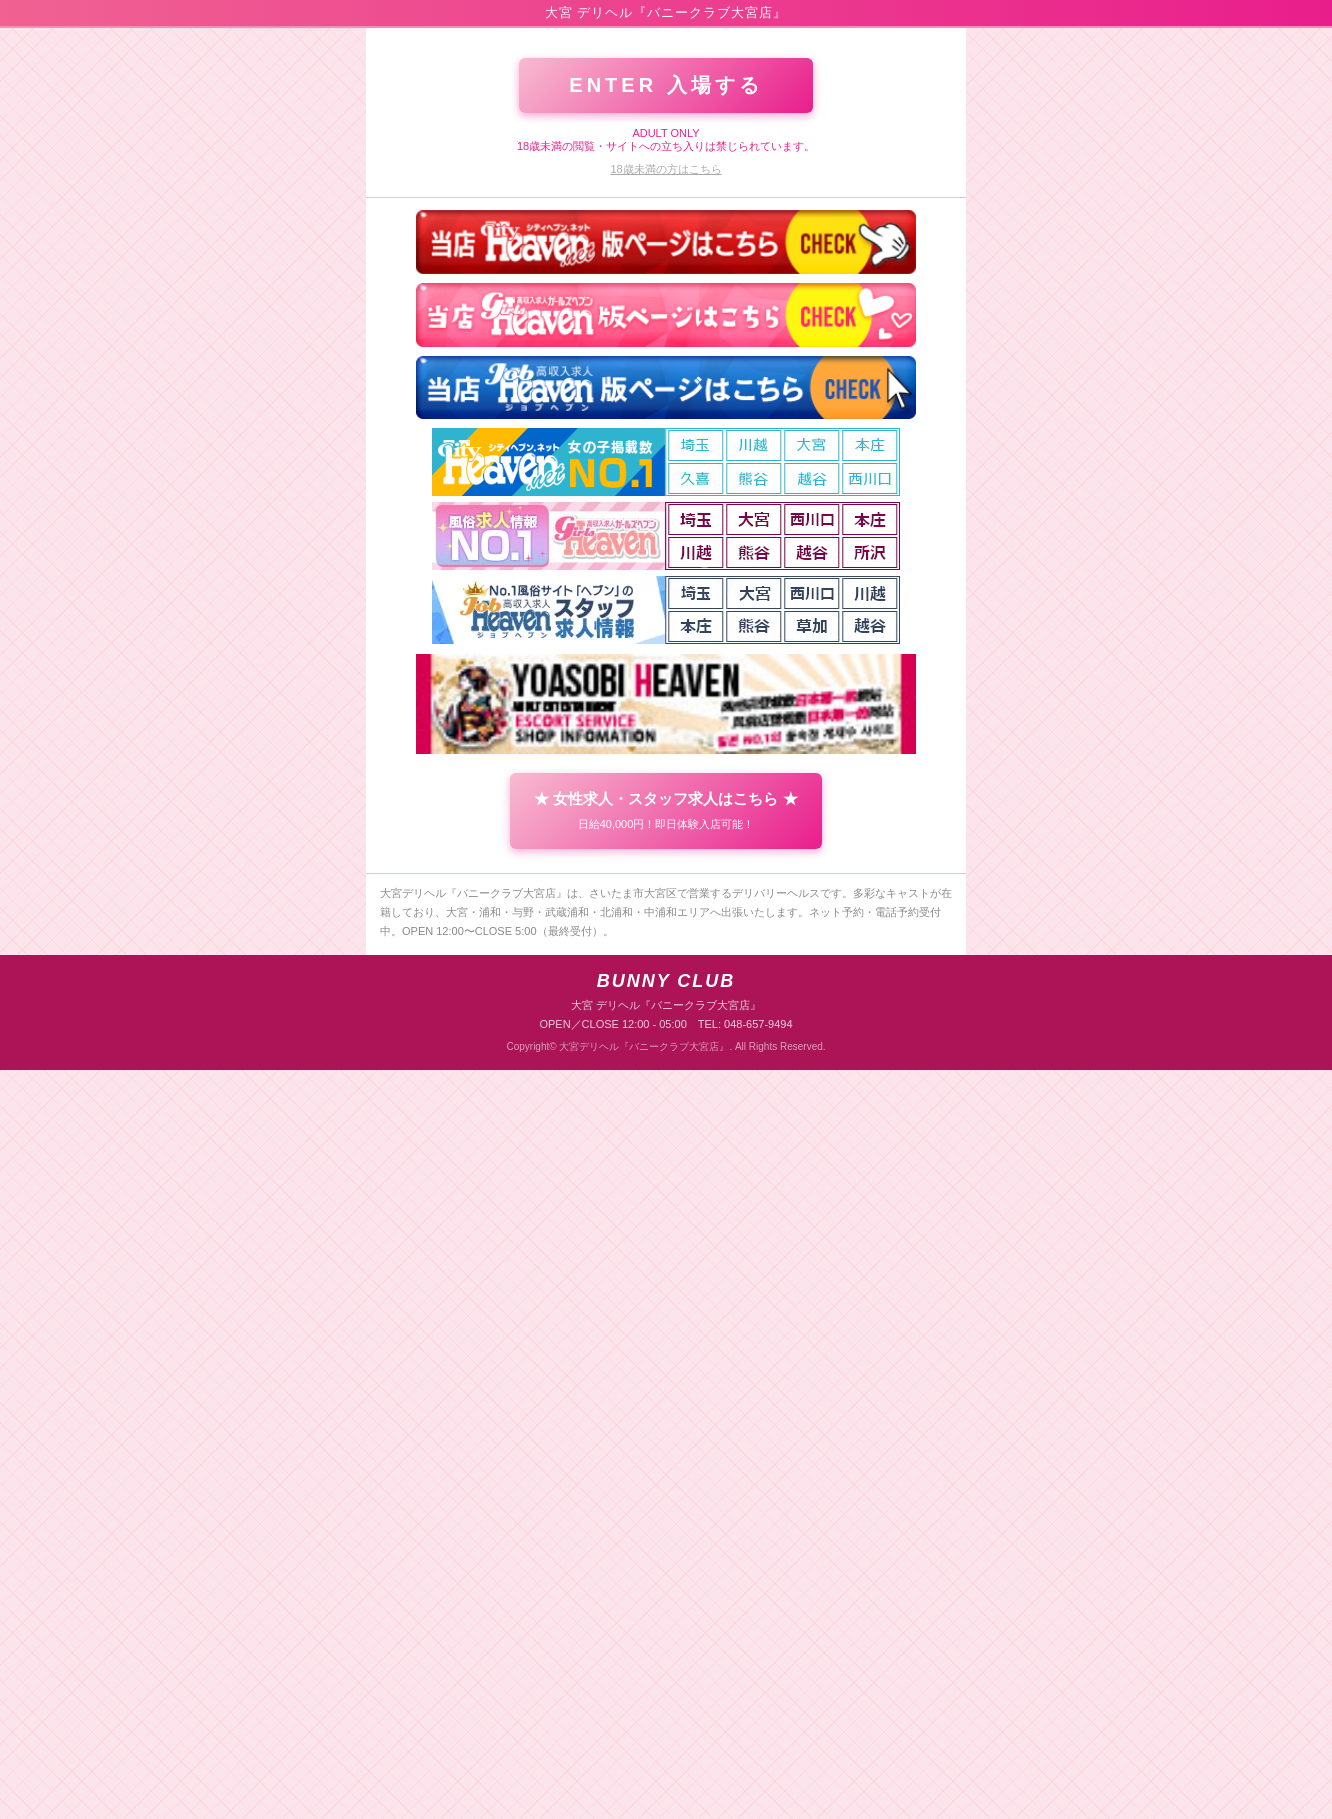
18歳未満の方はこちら (665, 918)
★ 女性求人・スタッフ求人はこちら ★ (665, 1560)
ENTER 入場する (665, 834)
